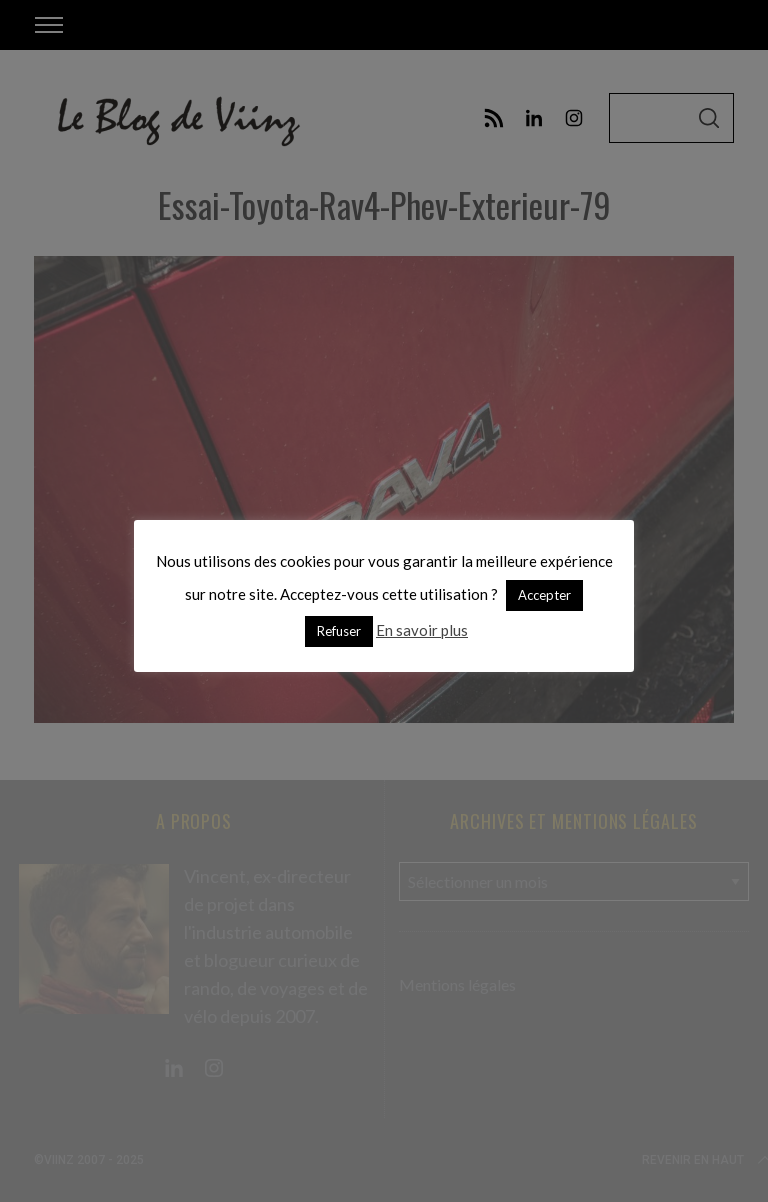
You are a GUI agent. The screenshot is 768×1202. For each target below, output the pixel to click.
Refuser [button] (339, 631)
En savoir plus (422, 630)
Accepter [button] (544, 595)
